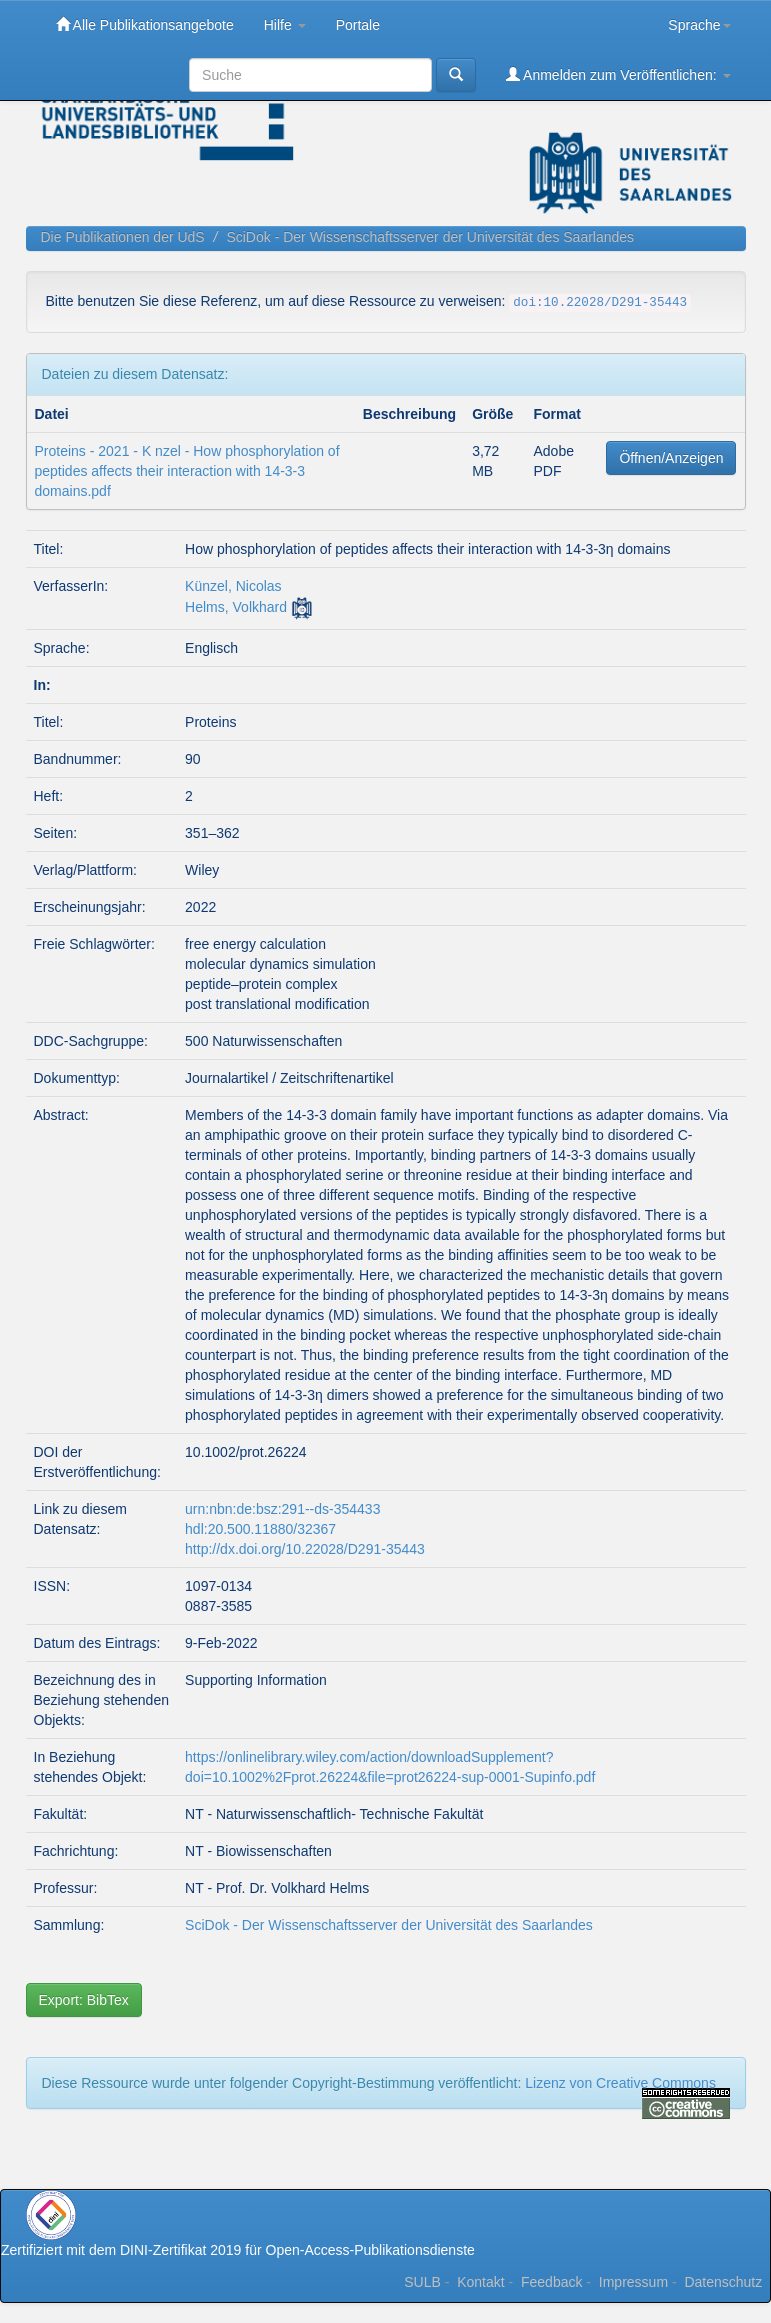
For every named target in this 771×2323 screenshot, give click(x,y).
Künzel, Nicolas (233, 586)
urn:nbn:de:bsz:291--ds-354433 (282, 1509)
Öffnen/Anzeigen (671, 458)
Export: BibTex (84, 2000)
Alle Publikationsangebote (145, 24)
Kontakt (480, 2282)
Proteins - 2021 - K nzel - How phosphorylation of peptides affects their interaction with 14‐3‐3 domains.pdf (187, 471)
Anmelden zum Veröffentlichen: (618, 74)
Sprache (699, 25)
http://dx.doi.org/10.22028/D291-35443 (305, 1549)
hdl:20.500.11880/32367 (260, 1529)
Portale (358, 25)
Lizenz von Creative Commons (620, 2083)
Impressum (633, 2282)
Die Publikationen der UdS (123, 237)
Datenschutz (723, 2282)
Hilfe (285, 25)
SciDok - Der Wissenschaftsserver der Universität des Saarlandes (430, 237)
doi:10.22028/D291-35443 (600, 303)
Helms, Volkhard (236, 607)
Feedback (551, 2282)
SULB (422, 2282)
